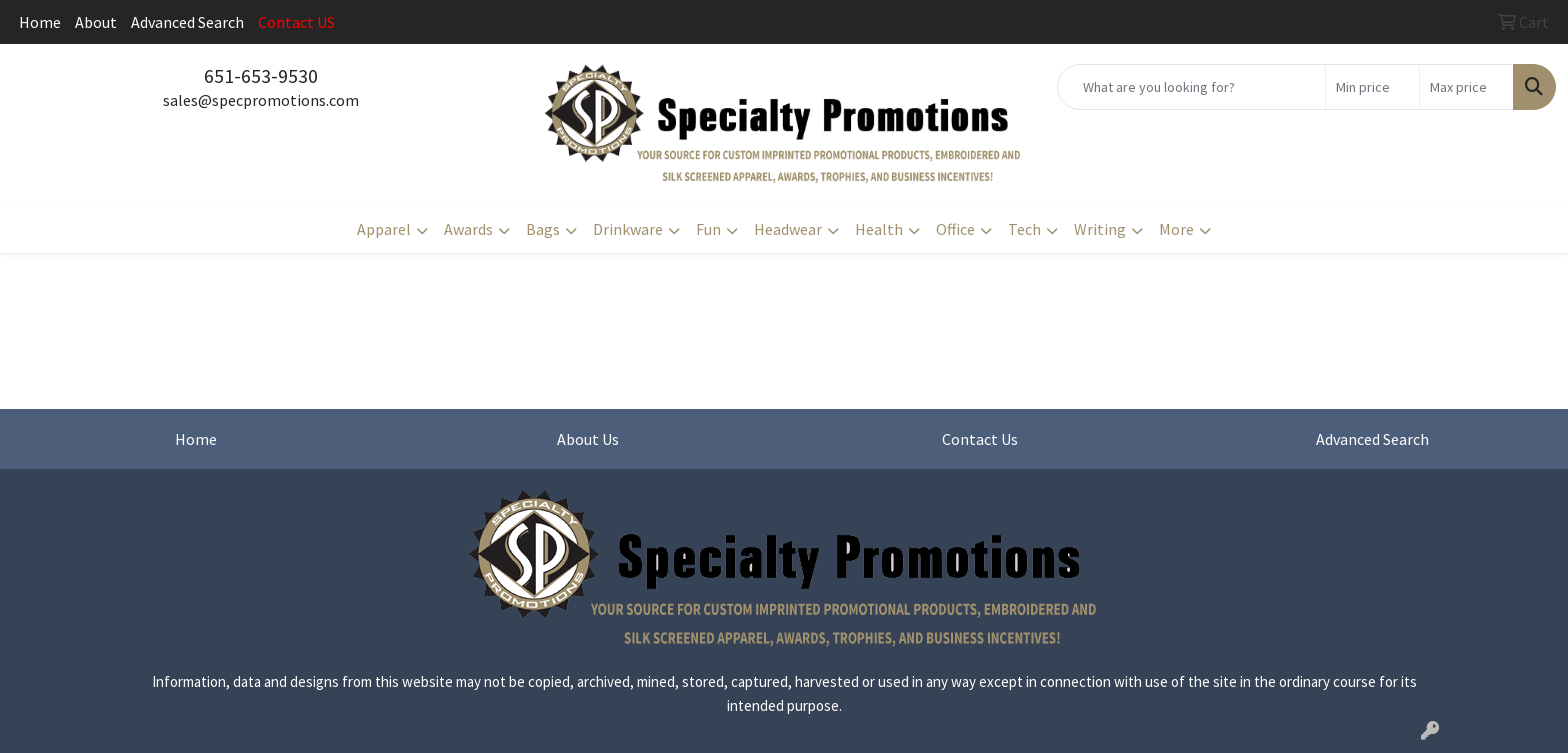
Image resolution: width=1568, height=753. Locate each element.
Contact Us (980, 439)
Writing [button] (1100, 229)
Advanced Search (187, 22)
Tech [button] (1024, 229)
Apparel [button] (384, 229)
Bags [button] (543, 229)
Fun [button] (708, 229)
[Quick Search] (1191, 87)
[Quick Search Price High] (1466, 87)
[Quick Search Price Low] (1372, 87)
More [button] (1176, 229)
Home (40, 22)
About (96, 22)
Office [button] (955, 229)
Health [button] (879, 229)
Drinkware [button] (628, 229)
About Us (588, 439)
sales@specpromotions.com (261, 100)
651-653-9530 (261, 75)
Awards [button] (468, 229)
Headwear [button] (788, 229)
